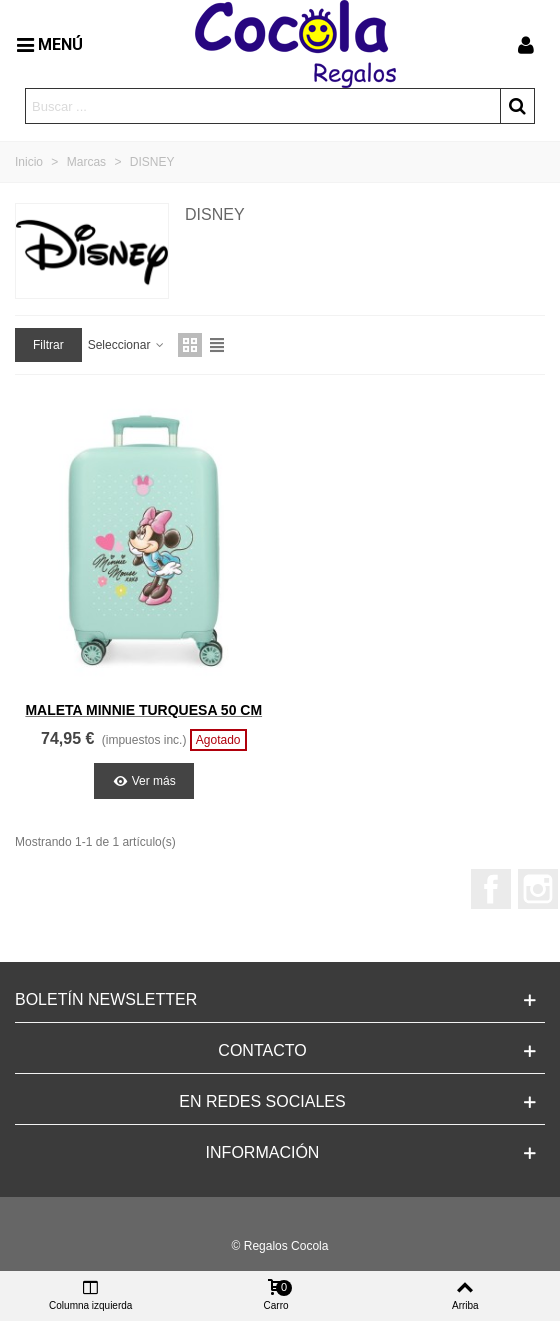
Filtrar (48, 345)
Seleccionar (127, 345)
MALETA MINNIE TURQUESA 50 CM (143, 710)
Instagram (538, 889)
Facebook (491, 889)
